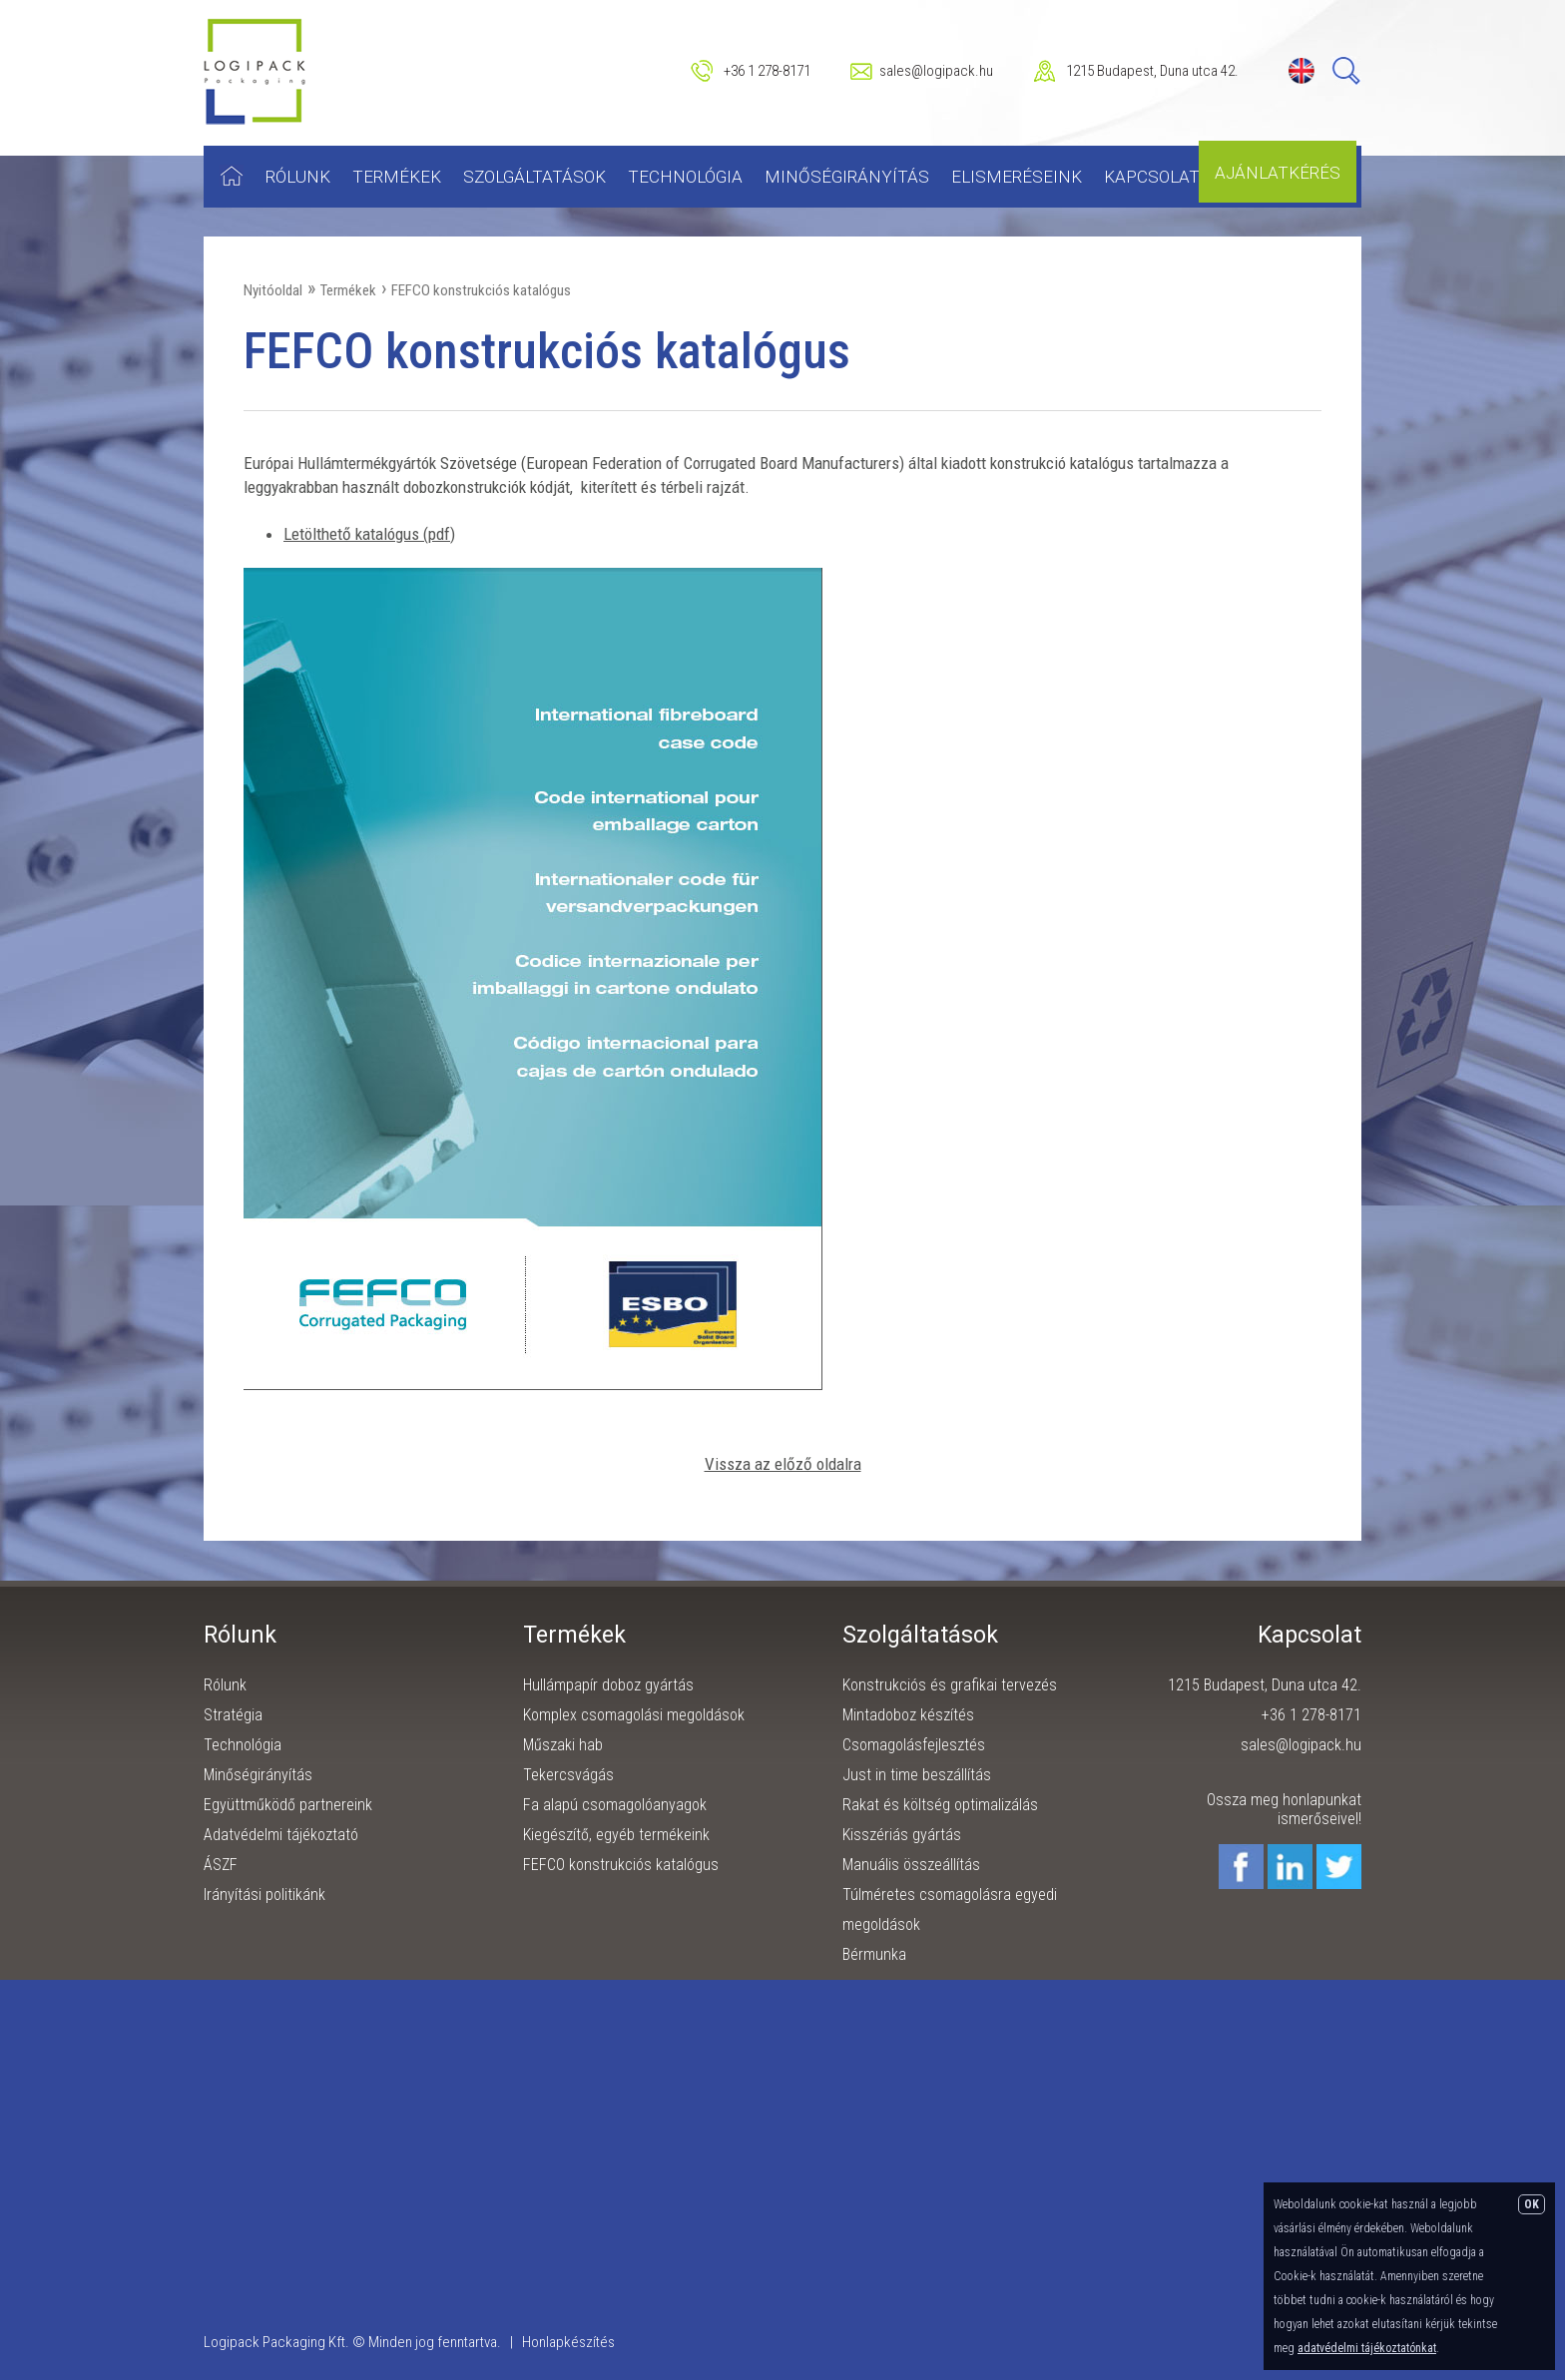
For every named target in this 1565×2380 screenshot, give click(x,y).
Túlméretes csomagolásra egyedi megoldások (949, 1909)
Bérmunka (874, 1954)
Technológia (685, 177)
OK (1531, 2204)
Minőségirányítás (847, 177)
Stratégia (233, 1714)
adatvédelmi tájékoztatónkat (1367, 2348)
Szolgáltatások (534, 177)
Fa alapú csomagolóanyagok (615, 1804)
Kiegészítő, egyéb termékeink (616, 1834)
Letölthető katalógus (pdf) (369, 534)
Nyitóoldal (273, 290)
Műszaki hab (563, 1744)
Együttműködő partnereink (288, 1804)
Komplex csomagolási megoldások (634, 1714)
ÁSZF (221, 1864)
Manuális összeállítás (911, 1864)
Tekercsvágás (568, 1774)
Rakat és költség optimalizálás (940, 1804)
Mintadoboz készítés (908, 1714)
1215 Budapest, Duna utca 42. (1152, 71)
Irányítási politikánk (264, 1894)
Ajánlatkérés (1277, 173)
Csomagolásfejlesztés (913, 1744)
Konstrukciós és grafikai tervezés (949, 1684)
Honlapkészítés (568, 2342)
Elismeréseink (1016, 177)
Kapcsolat (1152, 177)
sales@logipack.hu (936, 71)
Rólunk (297, 177)
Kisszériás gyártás (901, 1834)
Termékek (396, 177)
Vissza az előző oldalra (783, 1464)
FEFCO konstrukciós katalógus (481, 290)
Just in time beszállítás (916, 1774)
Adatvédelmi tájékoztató (281, 1834)
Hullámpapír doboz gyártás (608, 1684)
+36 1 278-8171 (767, 71)
